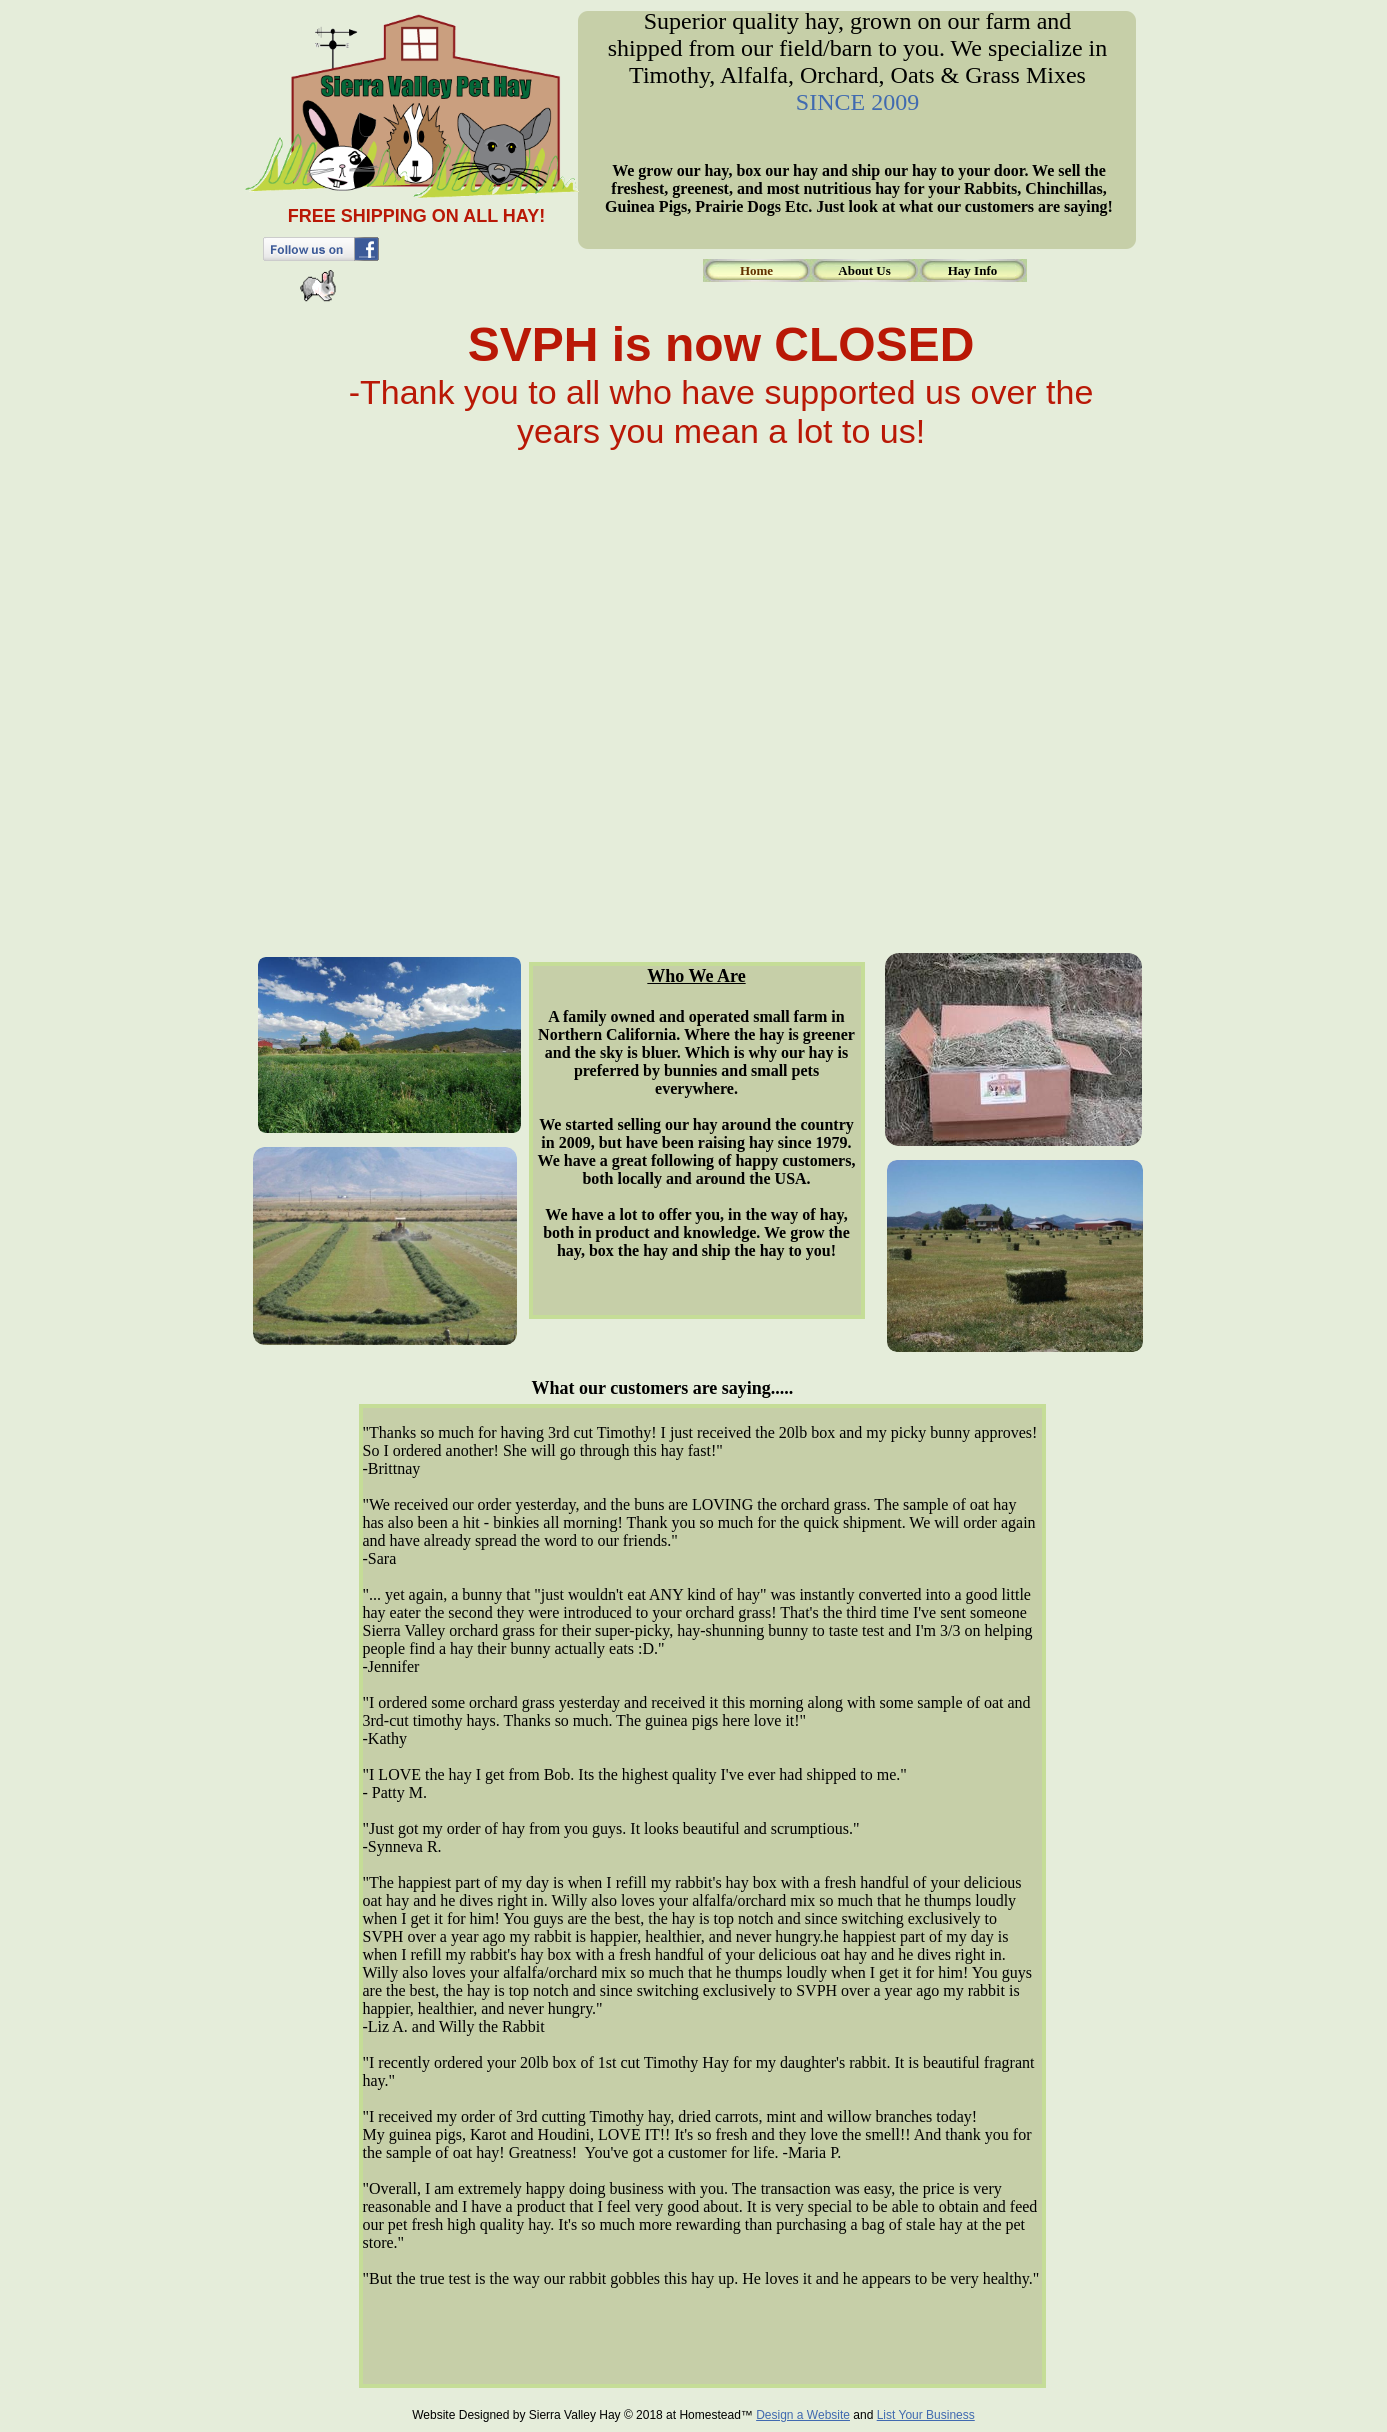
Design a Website (803, 2415)
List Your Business (926, 2415)
